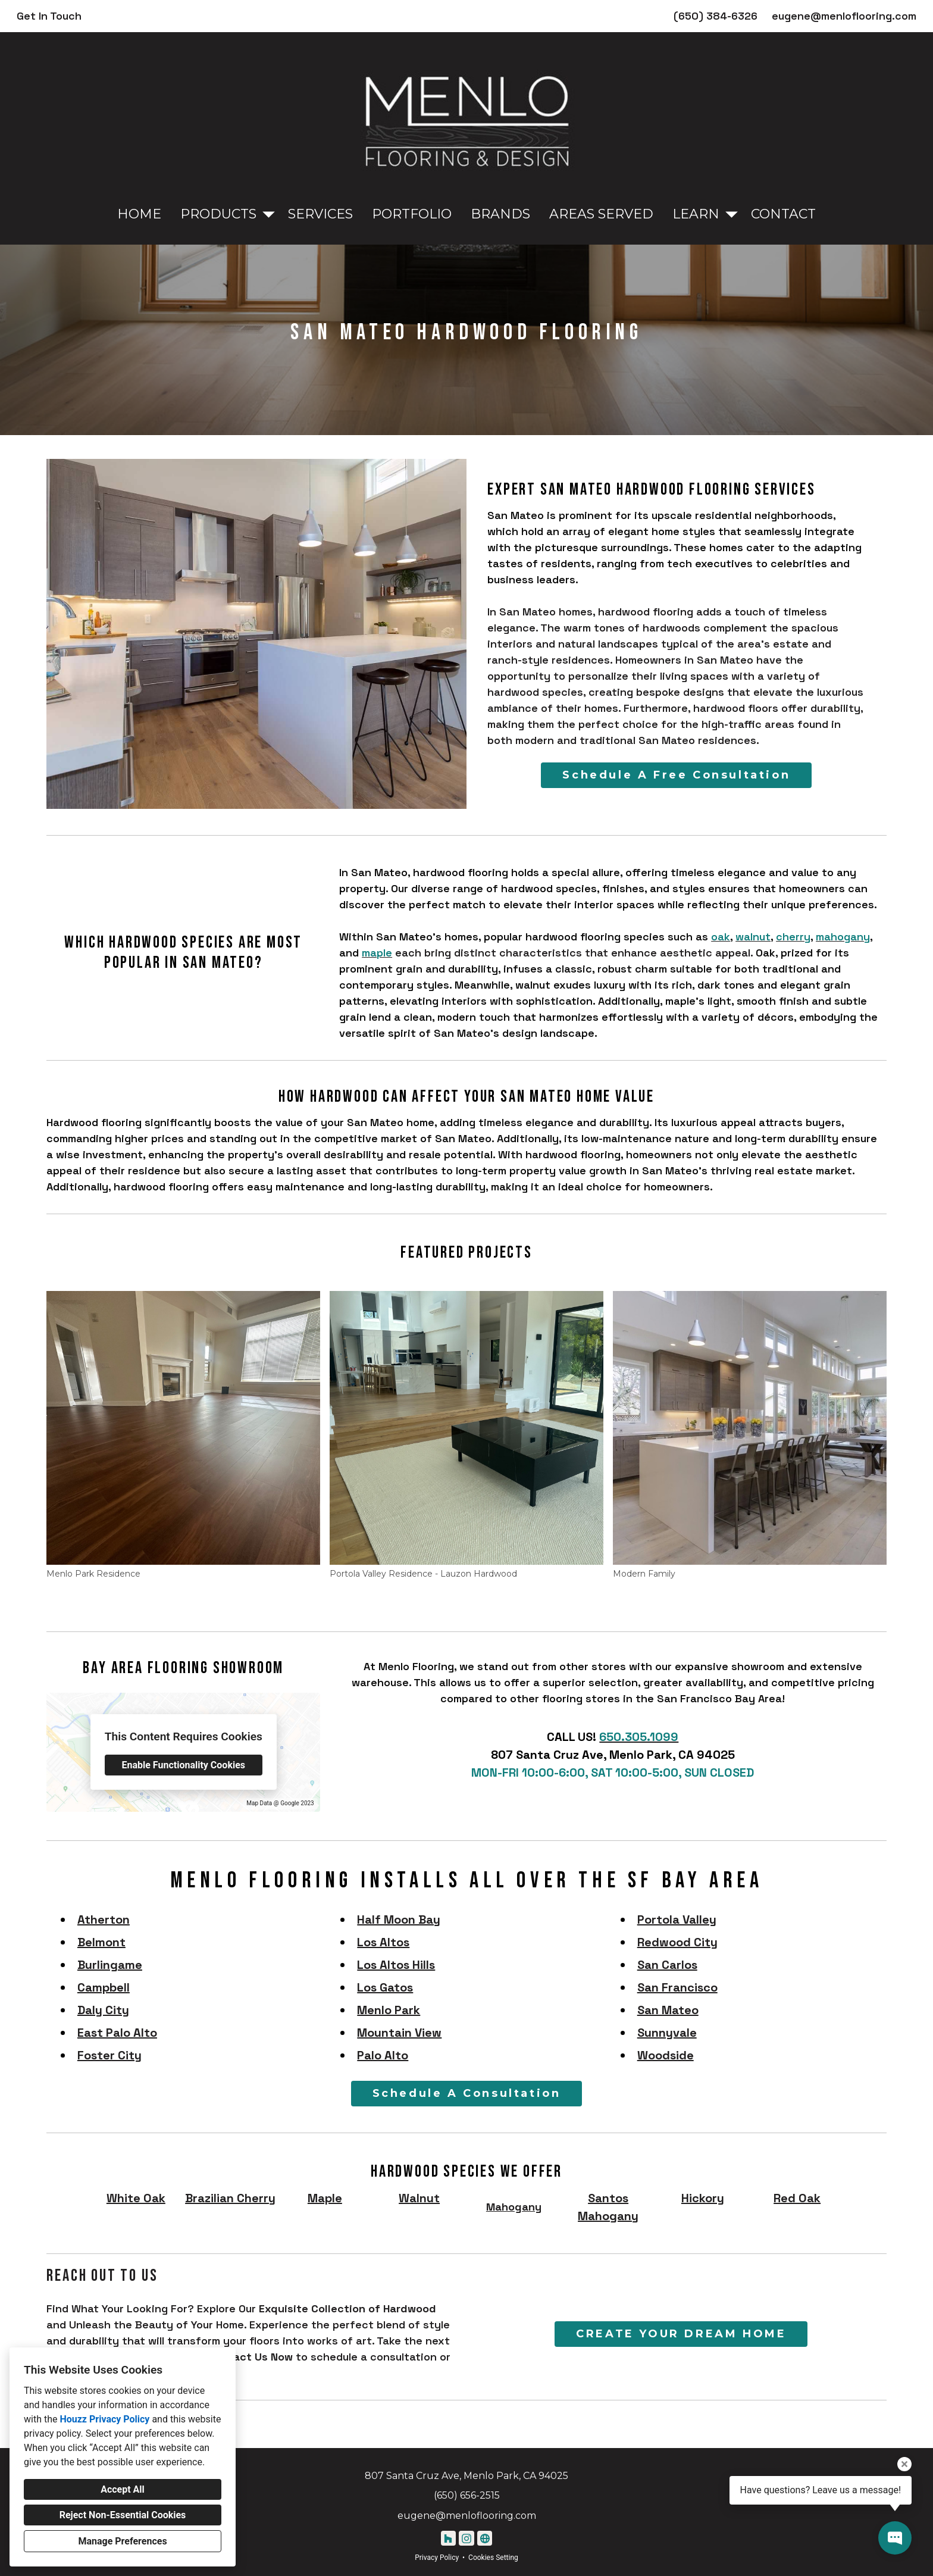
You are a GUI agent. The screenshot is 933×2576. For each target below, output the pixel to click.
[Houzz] (448, 2538)
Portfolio (412, 214)
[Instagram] (466, 2538)
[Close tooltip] (904, 2464)
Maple (325, 2198)
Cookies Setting (493, 2557)
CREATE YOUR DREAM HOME (681, 2333)
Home (139, 214)
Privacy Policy (437, 2557)
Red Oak (797, 2198)
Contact (783, 214)
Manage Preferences (122, 2541)
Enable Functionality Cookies (183, 1765)
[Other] (484, 2538)
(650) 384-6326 (715, 16)
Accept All (123, 2489)
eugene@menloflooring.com (844, 16)
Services (320, 214)
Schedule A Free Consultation (676, 774)
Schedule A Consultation (466, 2093)
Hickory (702, 2198)
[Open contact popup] (895, 2538)
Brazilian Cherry (230, 2198)
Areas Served (601, 214)
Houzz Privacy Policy (104, 2419)
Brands (500, 214)
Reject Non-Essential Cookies (123, 2515)
